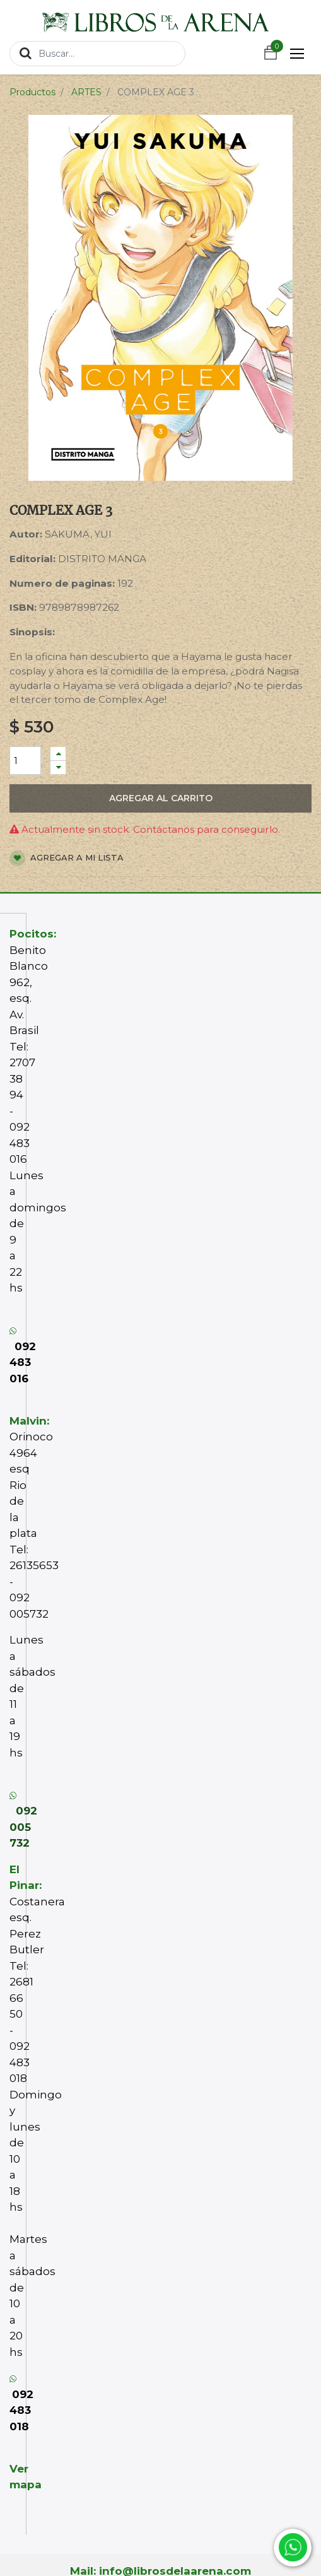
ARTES (86, 92)
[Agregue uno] (58, 753)
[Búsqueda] (25, 53)
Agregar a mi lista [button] (66, 858)
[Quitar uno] (58, 767)
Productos (32, 92)
